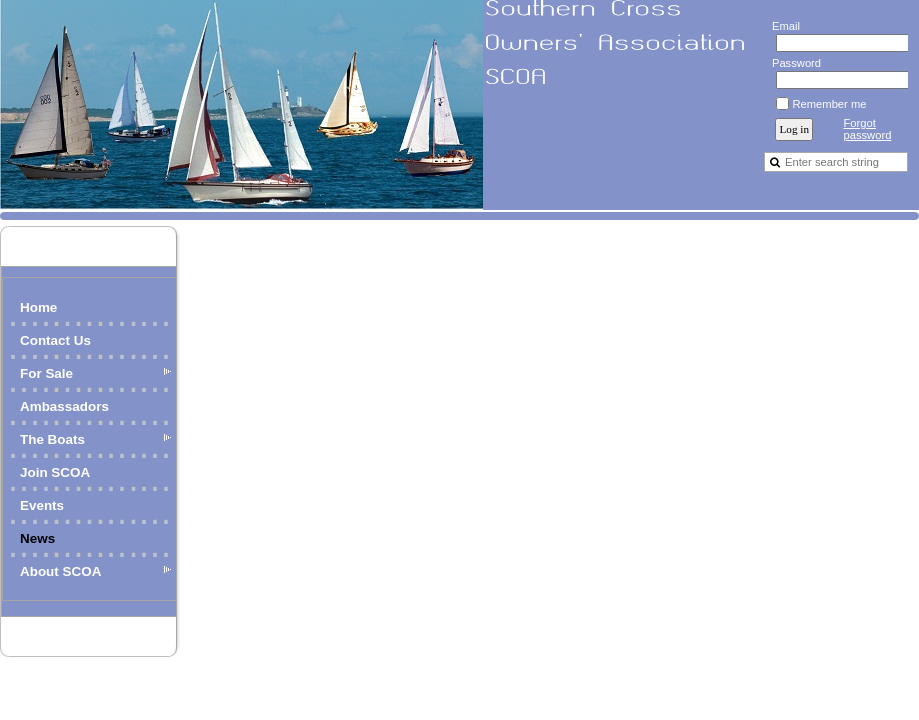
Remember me (829, 104)
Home (38, 307)
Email (781, 26)
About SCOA (60, 571)
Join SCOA (55, 472)
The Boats (52, 439)
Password (792, 63)
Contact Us (55, 340)
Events (42, 505)
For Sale (46, 373)
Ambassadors (64, 406)
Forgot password (867, 129)
